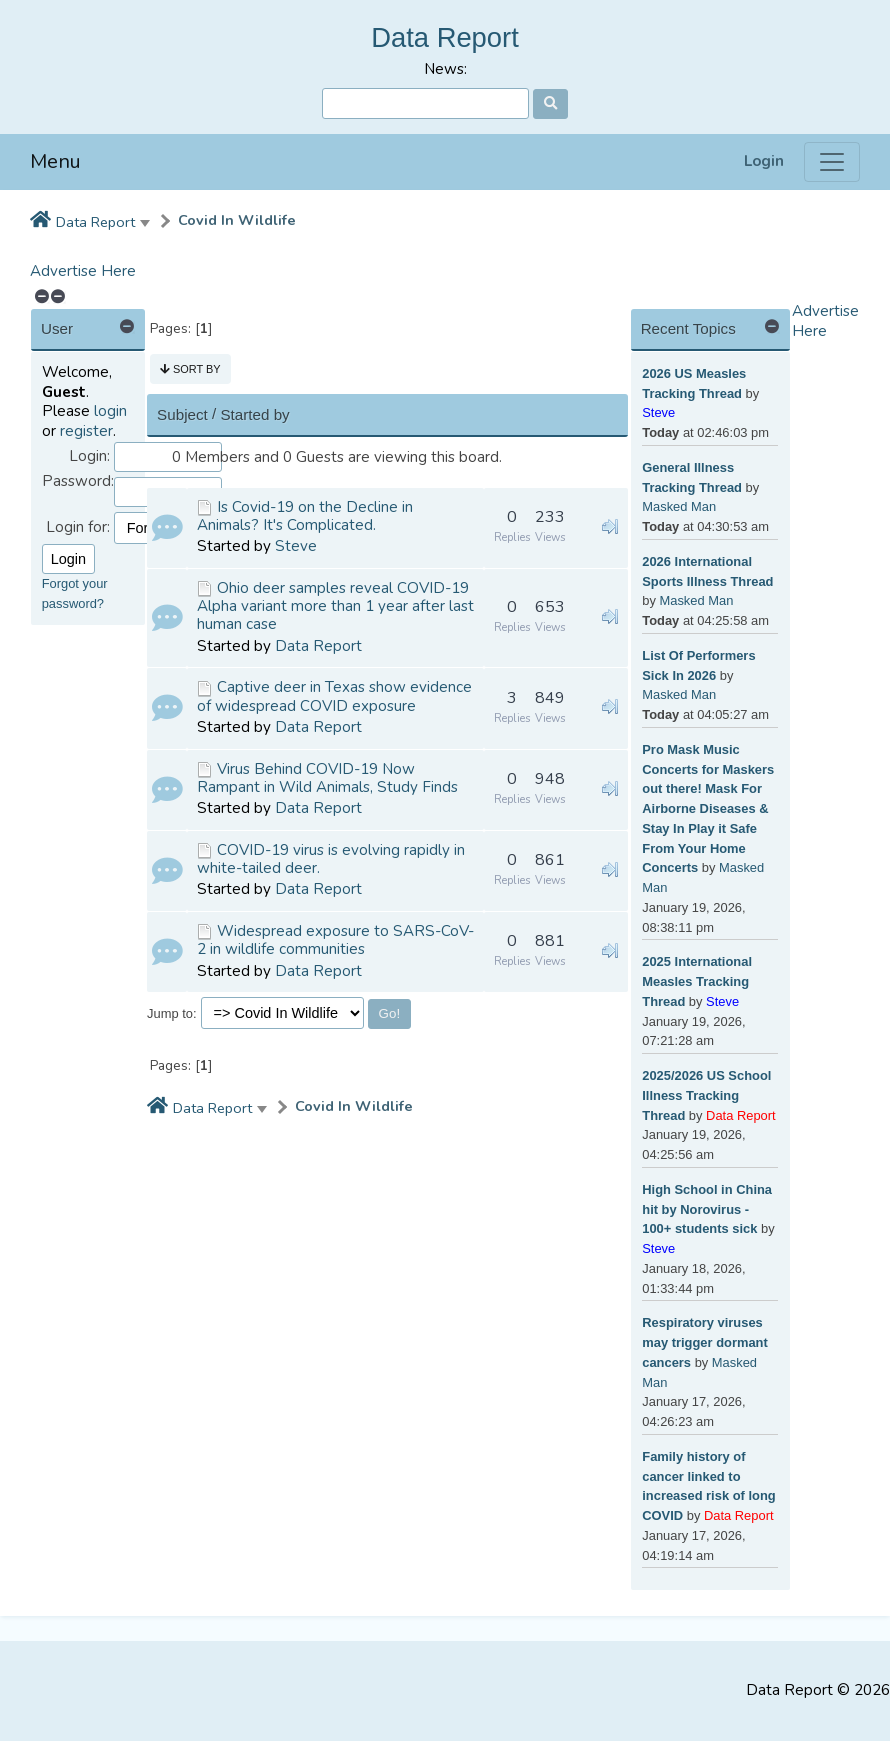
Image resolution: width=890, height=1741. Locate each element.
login (110, 411)
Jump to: (172, 1013)
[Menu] (832, 162)
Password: (78, 481)
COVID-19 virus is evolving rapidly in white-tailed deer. (331, 859)
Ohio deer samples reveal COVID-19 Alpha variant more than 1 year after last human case (335, 606)
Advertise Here (83, 271)
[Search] (425, 103)
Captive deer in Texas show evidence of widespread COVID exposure (334, 696)
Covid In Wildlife (237, 220)
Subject (182, 414)
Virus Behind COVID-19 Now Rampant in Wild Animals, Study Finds (327, 778)
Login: (89, 456)
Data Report (445, 37)
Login (764, 161)
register (86, 431)
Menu (55, 161)
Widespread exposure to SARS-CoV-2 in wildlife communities (335, 940)
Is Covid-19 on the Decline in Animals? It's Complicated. (305, 516)
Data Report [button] (95, 222)
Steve (296, 546)
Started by (254, 414)
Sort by (190, 369)
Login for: (78, 527)
